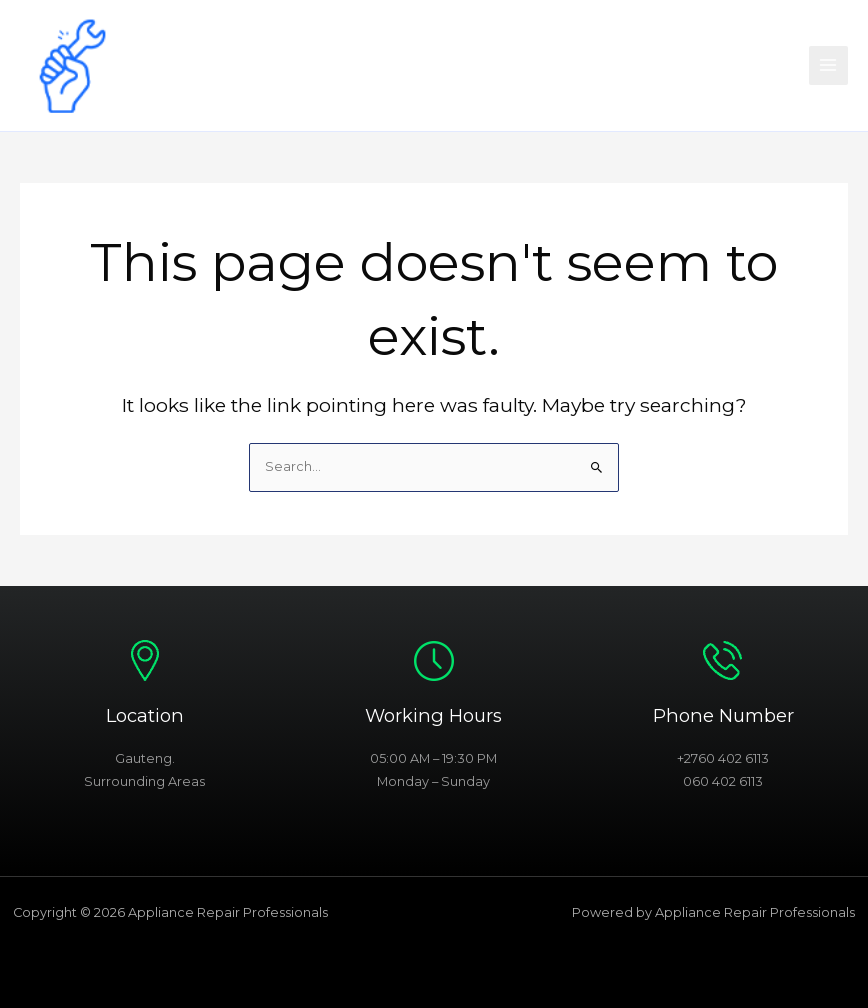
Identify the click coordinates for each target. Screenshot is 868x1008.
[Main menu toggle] (828, 65)
